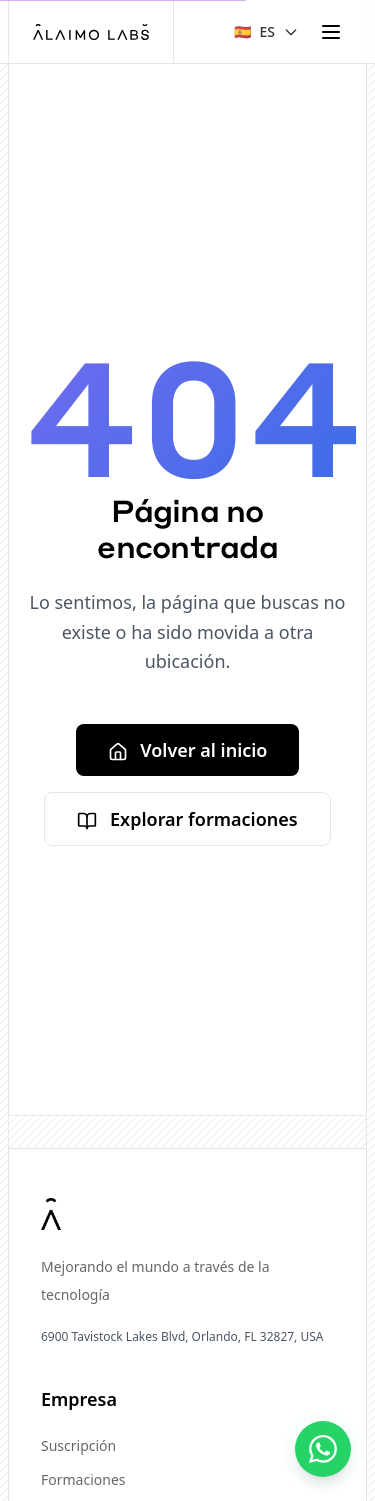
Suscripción (78, 1445)
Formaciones (83, 1479)
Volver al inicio (188, 750)
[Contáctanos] (323, 1449)
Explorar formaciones (187, 819)
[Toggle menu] (331, 32)
